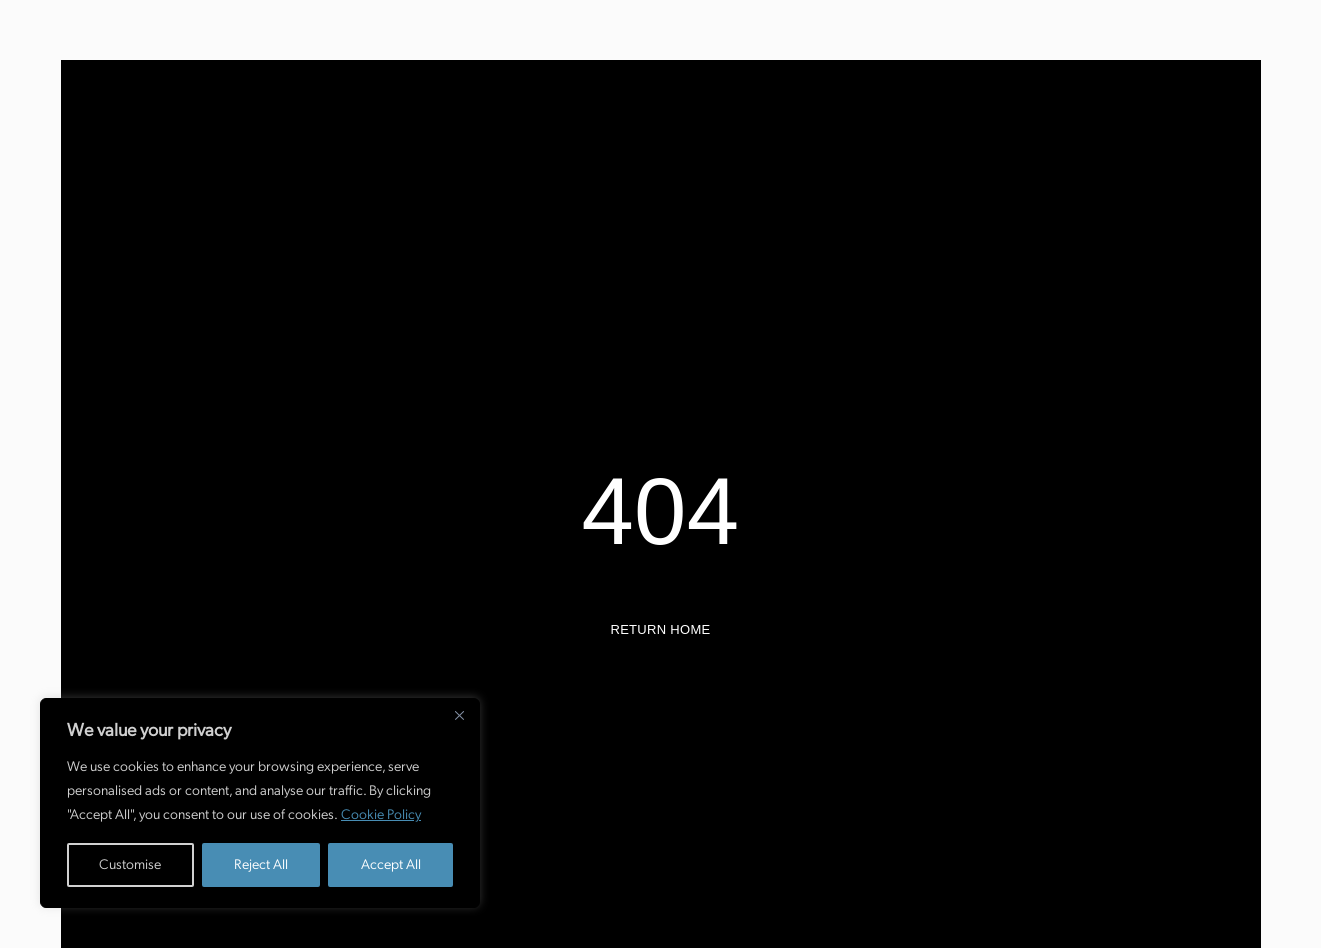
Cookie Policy (381, 814)
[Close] (459, 715)
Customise (130, 864)
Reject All (261, 864)
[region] (260, 803)
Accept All (391, 864)
